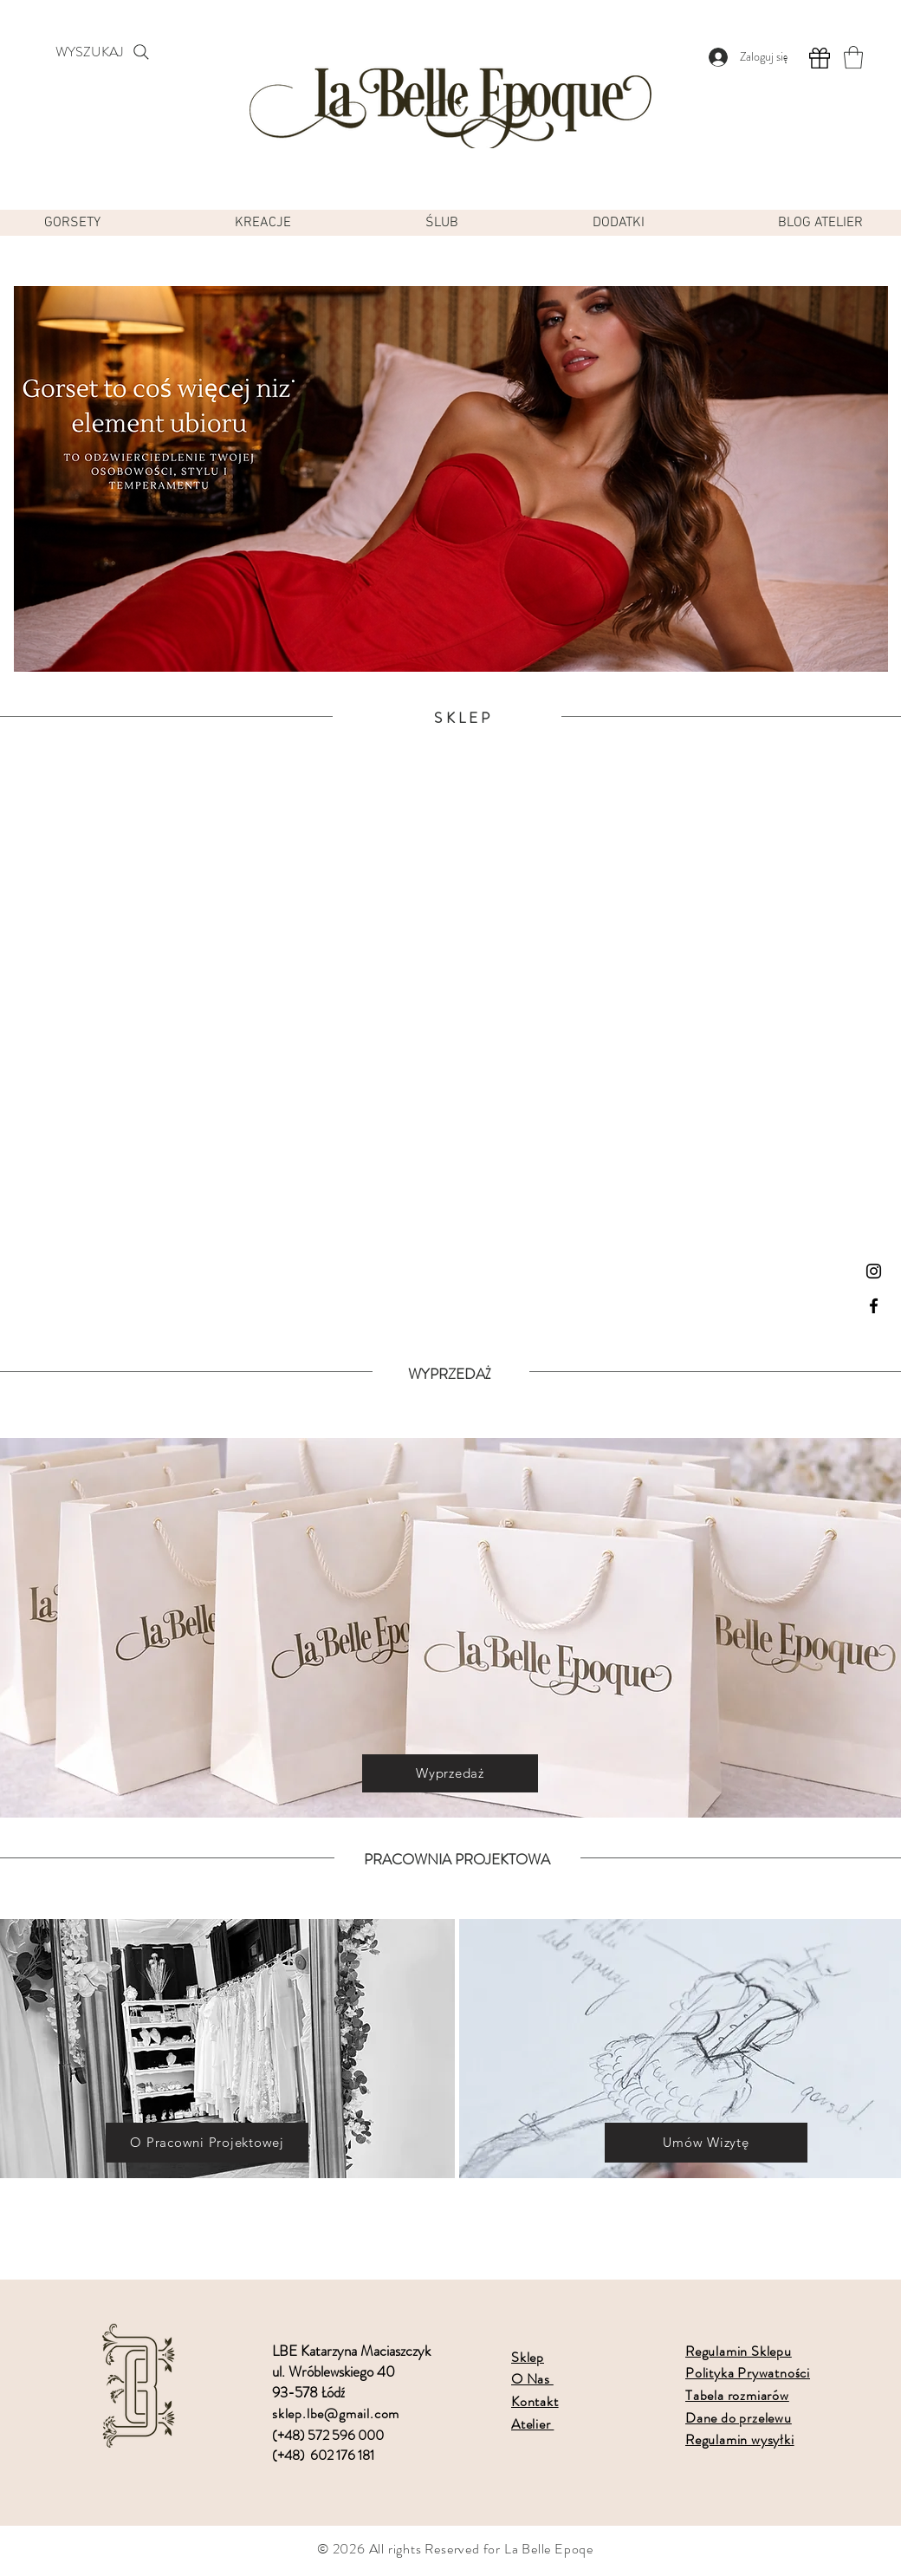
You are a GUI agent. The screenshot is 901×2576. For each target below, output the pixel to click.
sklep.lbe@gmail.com (335, 2413)
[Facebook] (874, 1306)
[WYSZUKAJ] (103, 51)
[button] (853, 57)
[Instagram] (874, 1271)
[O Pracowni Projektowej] (207, 2143)
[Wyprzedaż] (450, 1773)
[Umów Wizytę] (706, 2143)
